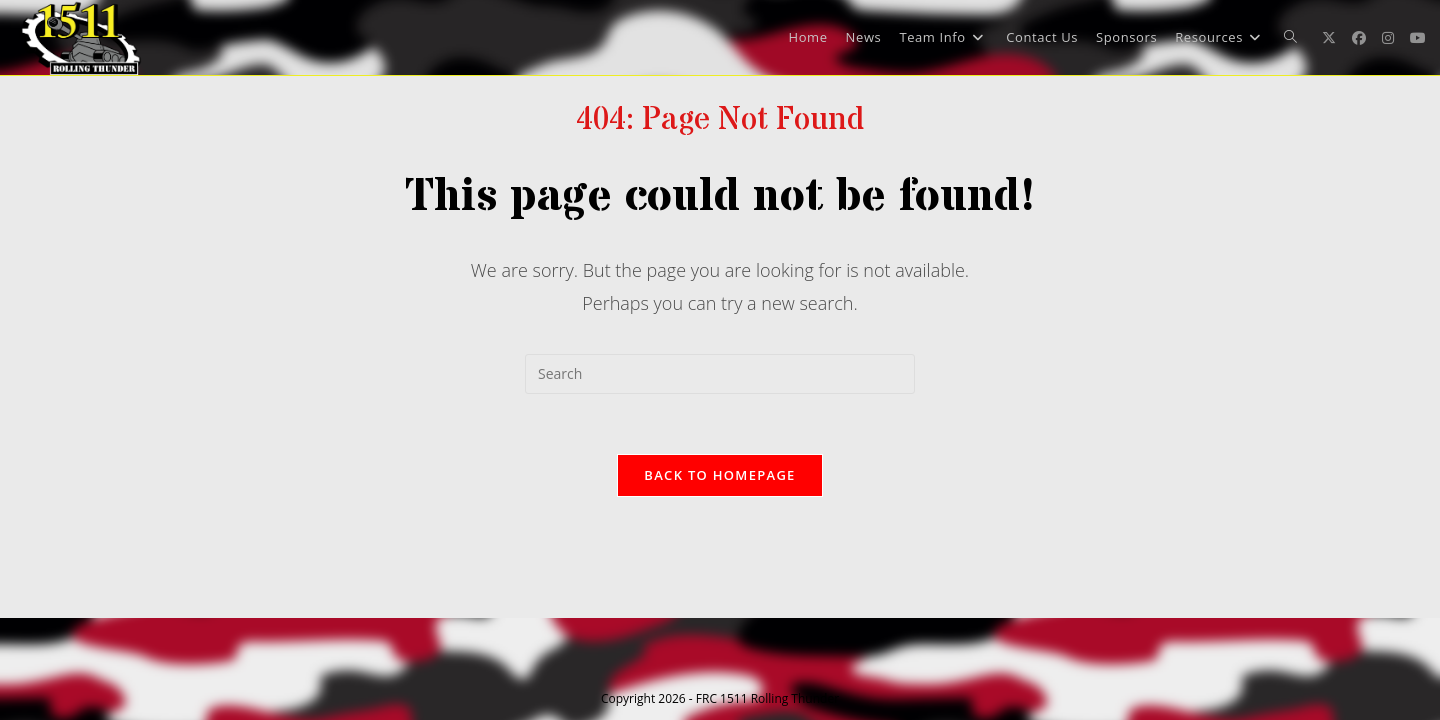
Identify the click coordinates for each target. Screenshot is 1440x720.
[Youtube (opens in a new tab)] (1418, 38)
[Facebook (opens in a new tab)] (1359, 38)
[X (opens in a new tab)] (1329, 38)
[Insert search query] (720, 374)
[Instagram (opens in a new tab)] (1388, 38)
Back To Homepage (719, 475)
